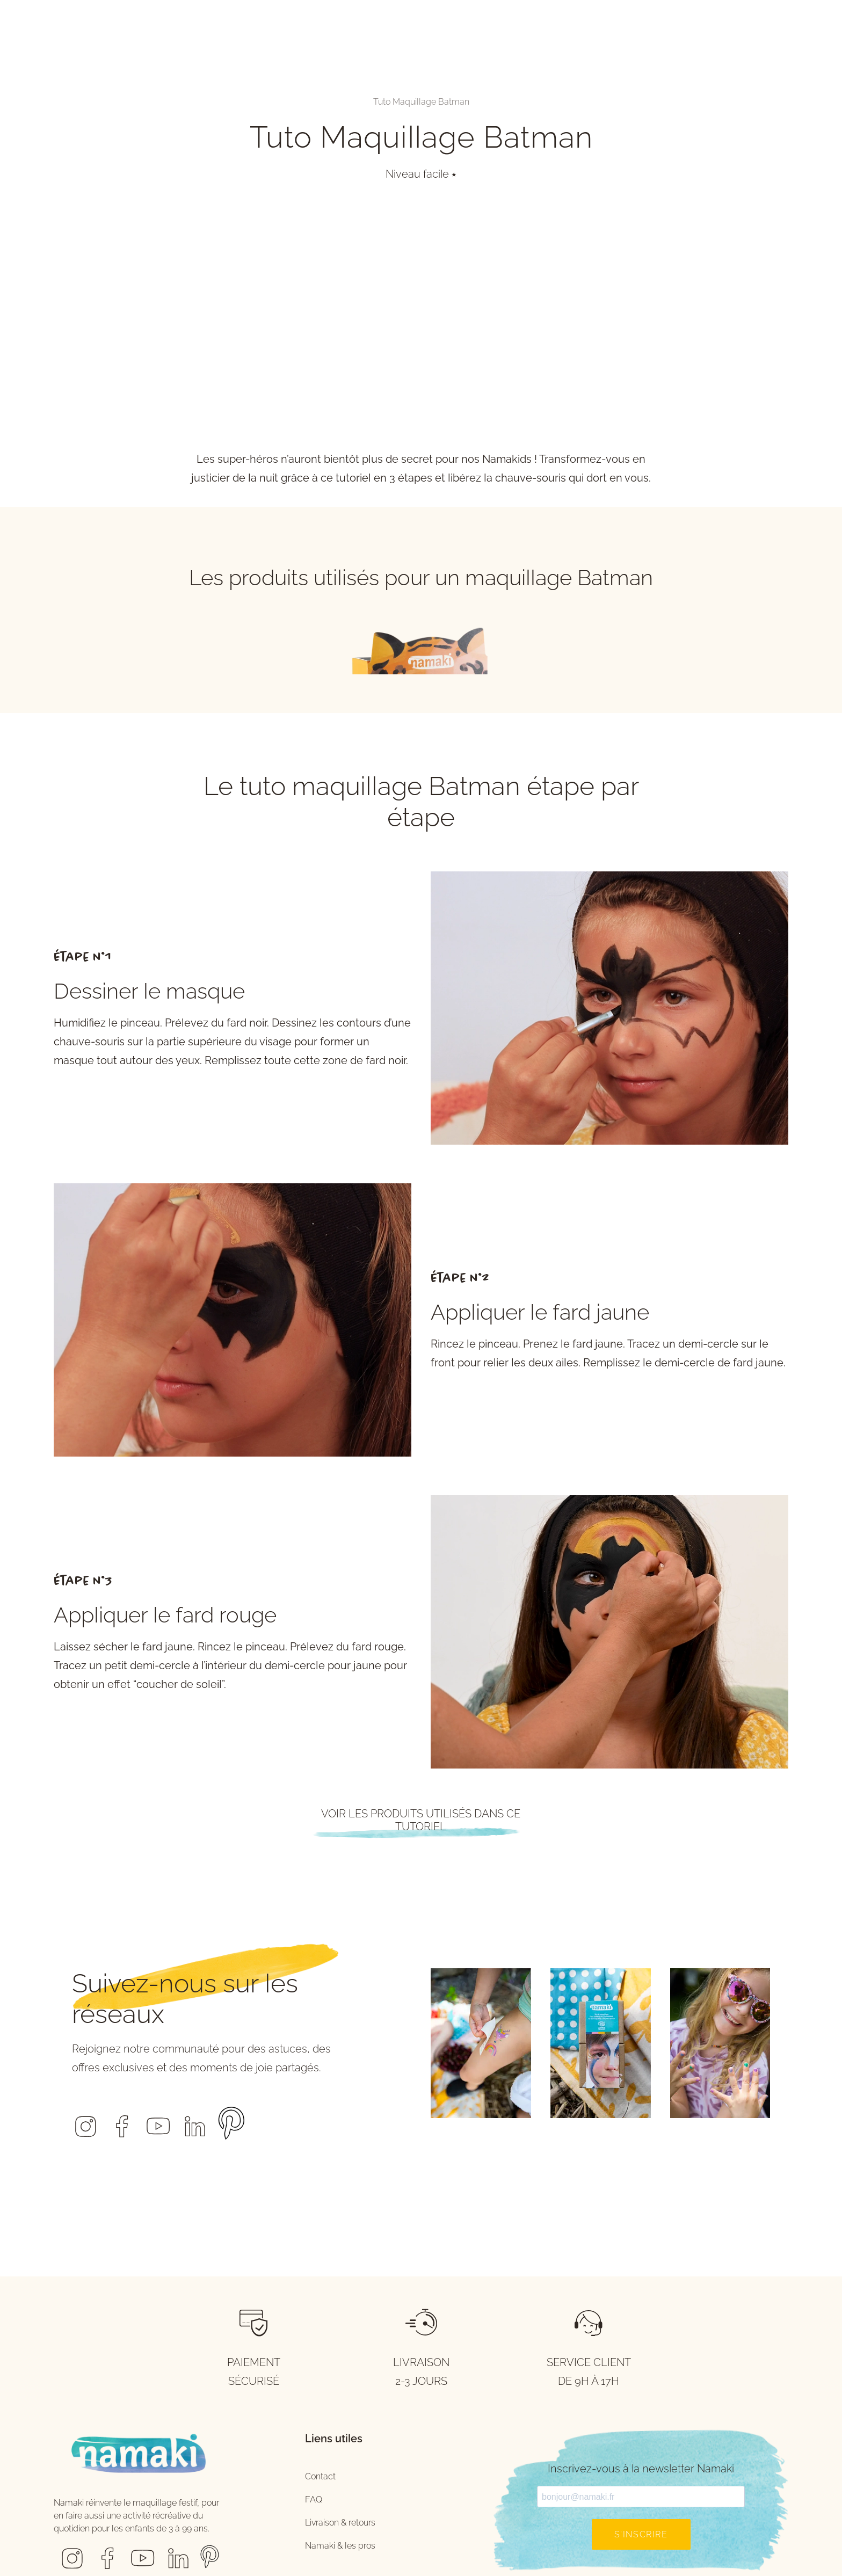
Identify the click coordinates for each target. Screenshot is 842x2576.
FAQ (313, 2499)
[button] (85, 2119)
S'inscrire (641, 2534)
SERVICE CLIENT (589, 2362)
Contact (320, 2476)
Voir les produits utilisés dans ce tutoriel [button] (420, 1820)
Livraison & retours (340, 2522)
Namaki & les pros (340, 2546)
